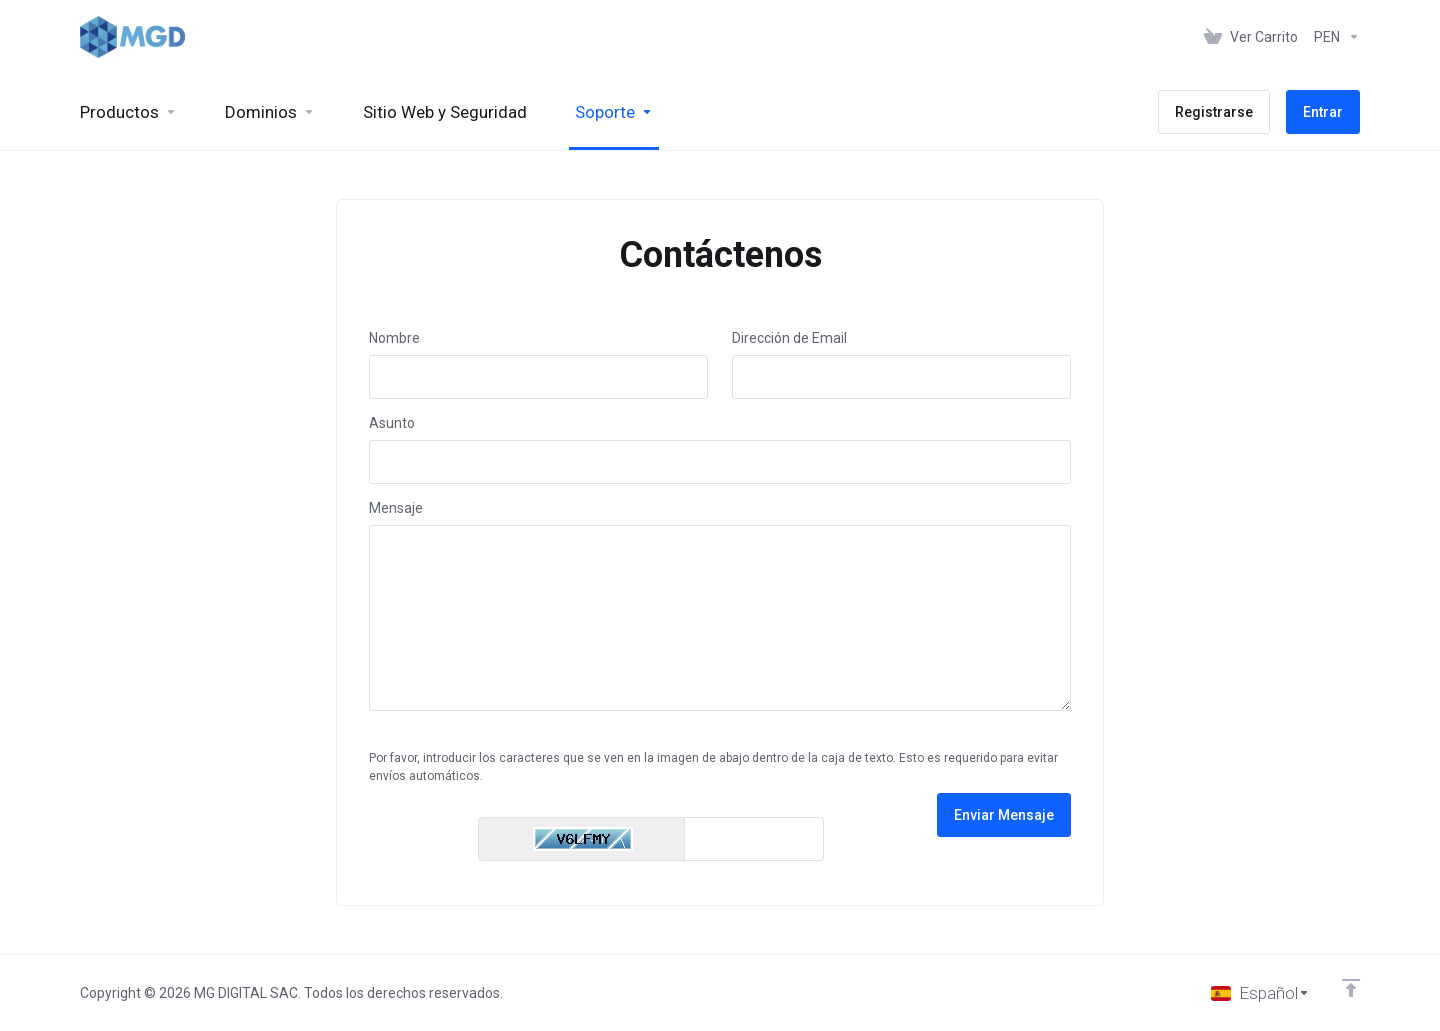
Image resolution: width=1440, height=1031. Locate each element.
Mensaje (396, 508)
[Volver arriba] (1351, 988)
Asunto (392, 423)
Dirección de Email (789, 338)
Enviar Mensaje (1004, 815)
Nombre (394, 338)
